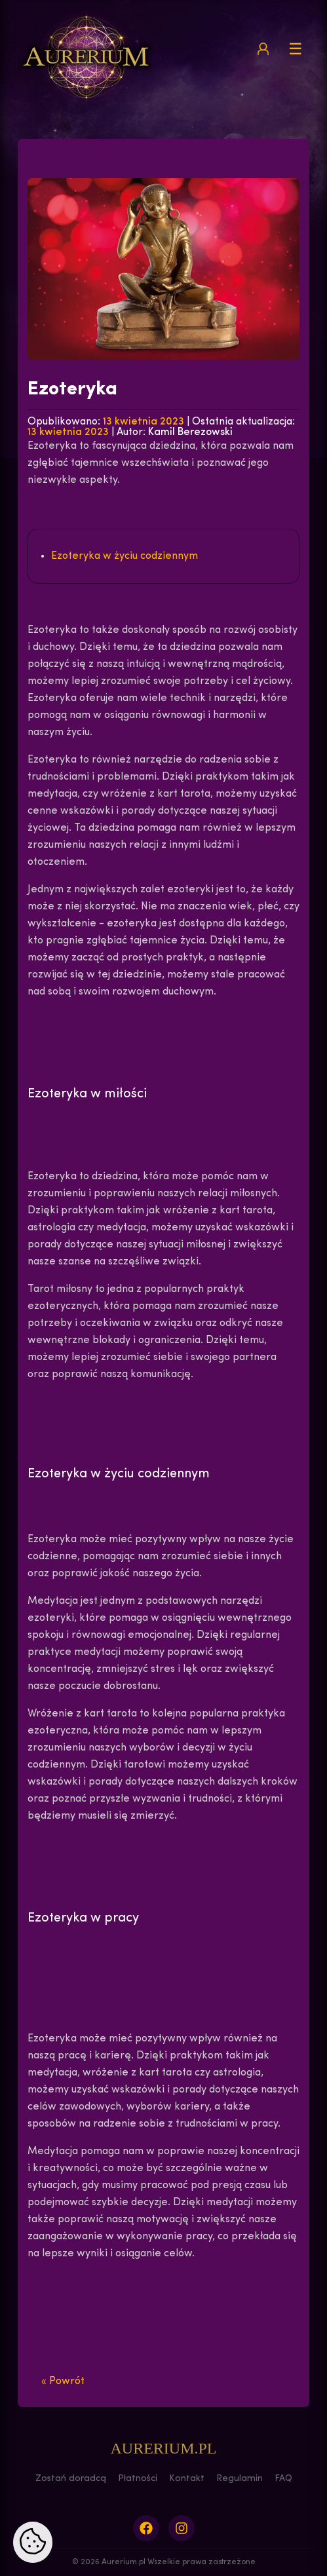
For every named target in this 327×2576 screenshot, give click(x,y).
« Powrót (63, 2381)
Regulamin (239, 2479)
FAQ (283, 2479)
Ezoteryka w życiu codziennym (124, 556)
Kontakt (186, 2479)
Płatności (137, 2479)
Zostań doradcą (70, 2479)
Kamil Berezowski (190, 432)
